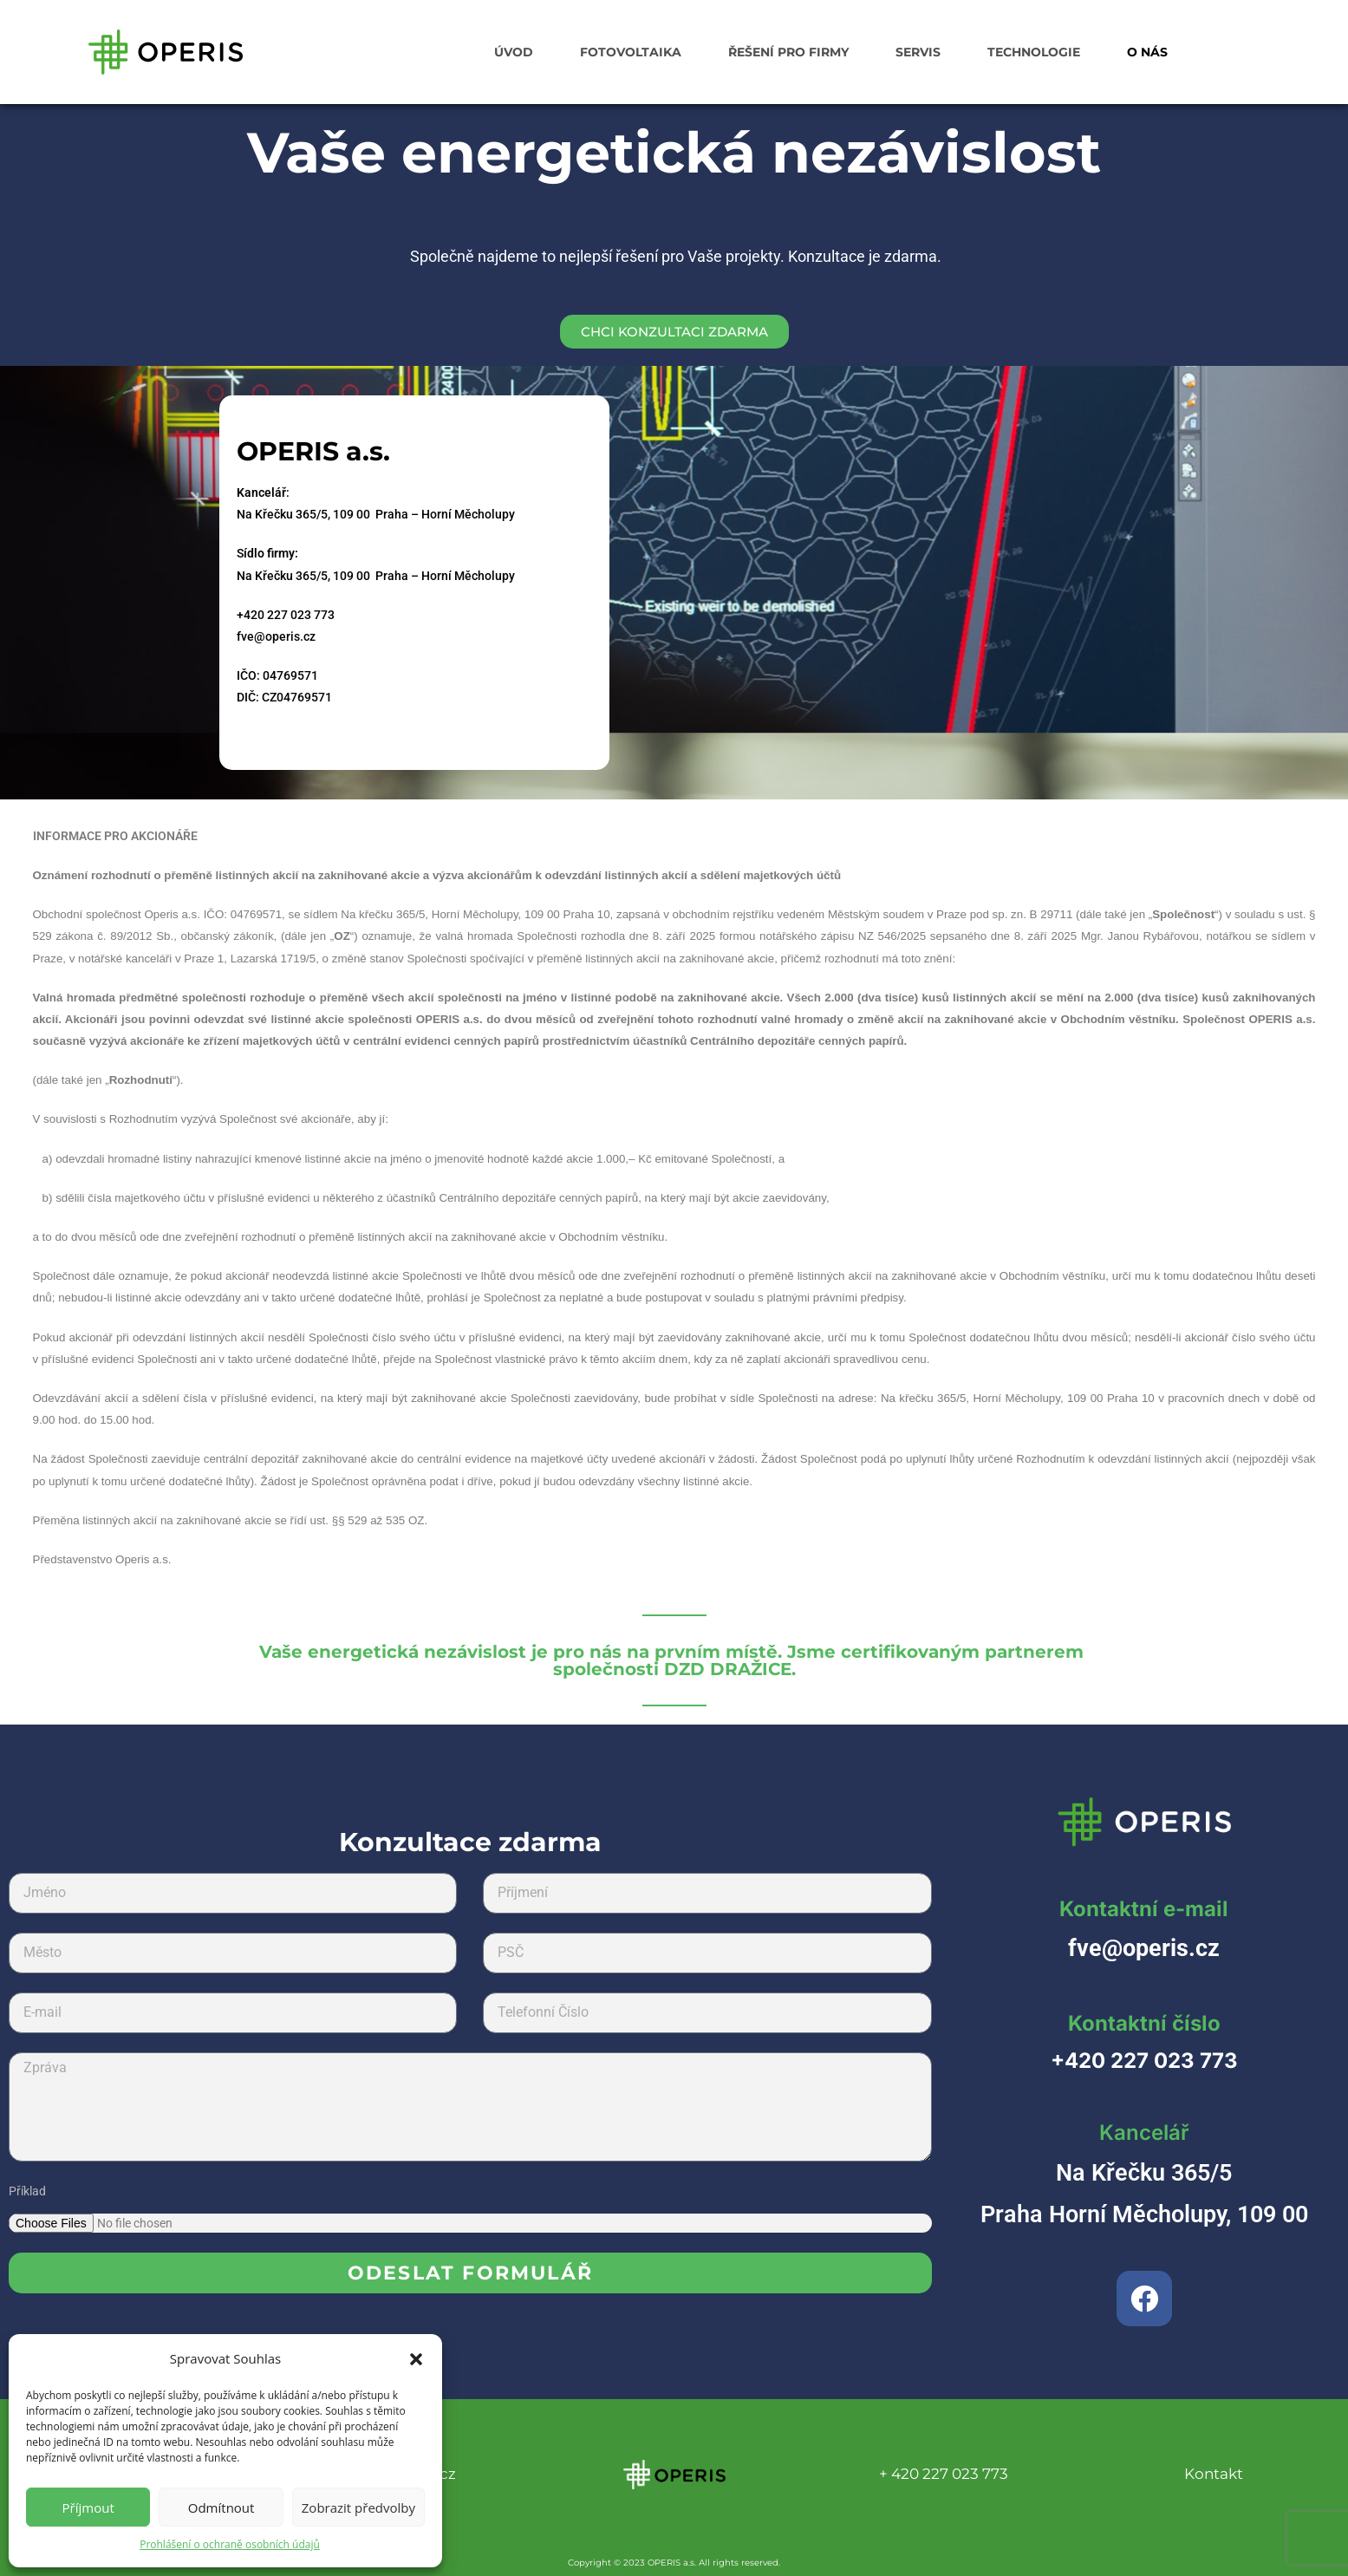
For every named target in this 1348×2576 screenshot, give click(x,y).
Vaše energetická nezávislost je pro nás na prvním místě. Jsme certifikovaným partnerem (674, 1659)
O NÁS (1147, 52)
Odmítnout (221, 2507)
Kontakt (1213, 2473)
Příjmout (88, 2507)
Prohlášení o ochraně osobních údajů (230, 2544)
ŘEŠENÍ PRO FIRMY (788, 52)
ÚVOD (513, 52)
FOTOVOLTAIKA (630, 52)
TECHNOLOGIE (1033, 52)
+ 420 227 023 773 (943, 2473)
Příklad (27, 2191)
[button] (416, 2359)
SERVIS (918, 52)
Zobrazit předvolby (358, 2507)
